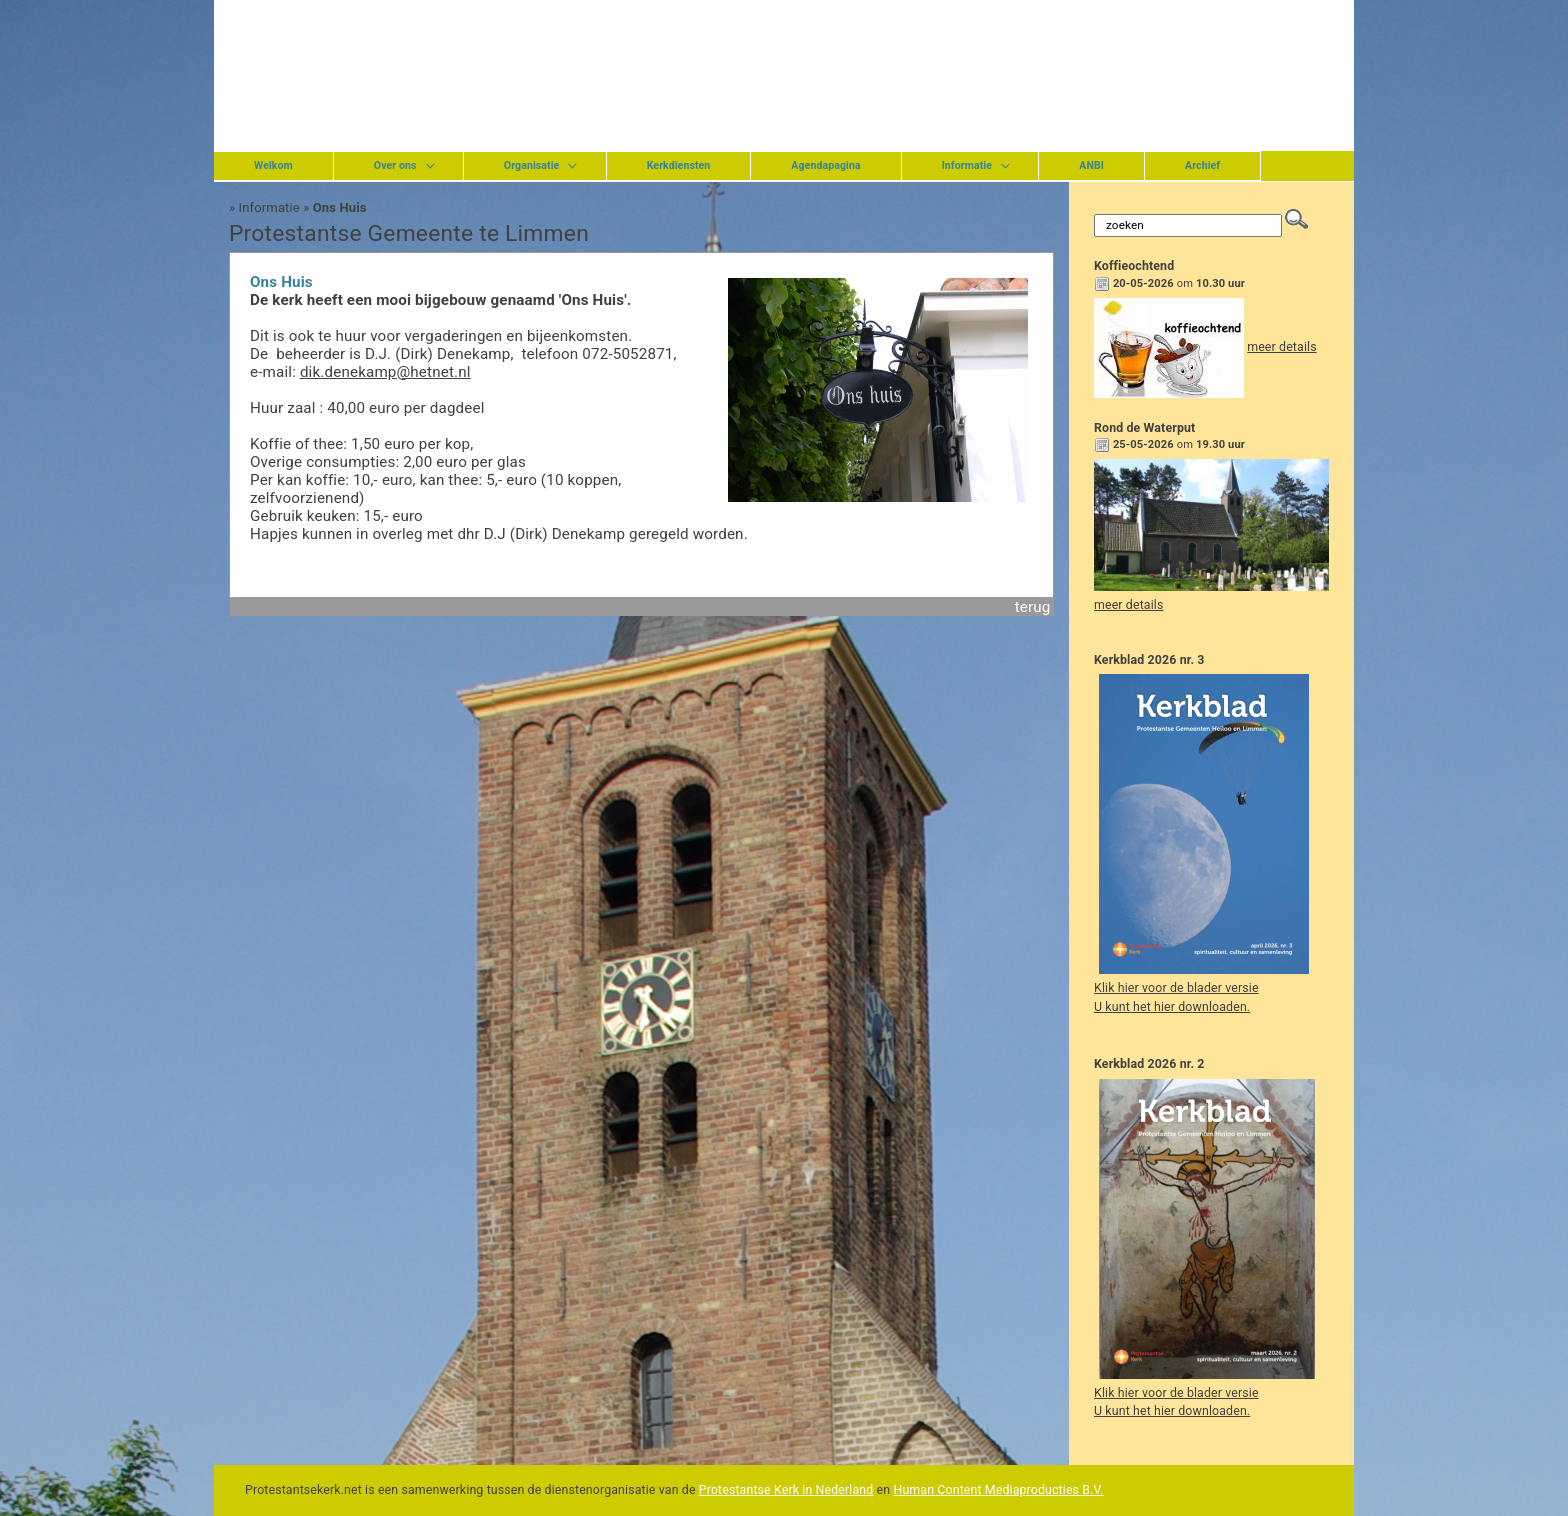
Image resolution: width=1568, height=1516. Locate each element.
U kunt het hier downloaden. (1172, 1007)
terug (1033, 607)
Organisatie (532, 165)
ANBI (1091, 165)
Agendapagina (825, 165)
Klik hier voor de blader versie (1176, 988)
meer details (1281, 347)
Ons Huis (340, 207)
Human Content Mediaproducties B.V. (998, 1490)
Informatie (967, 165)
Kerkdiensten (679, 165)
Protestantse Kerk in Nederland (786, 1490)
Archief (1202, 165)
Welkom (273, 165)
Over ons (395, 165)
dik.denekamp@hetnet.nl (385, 372)
